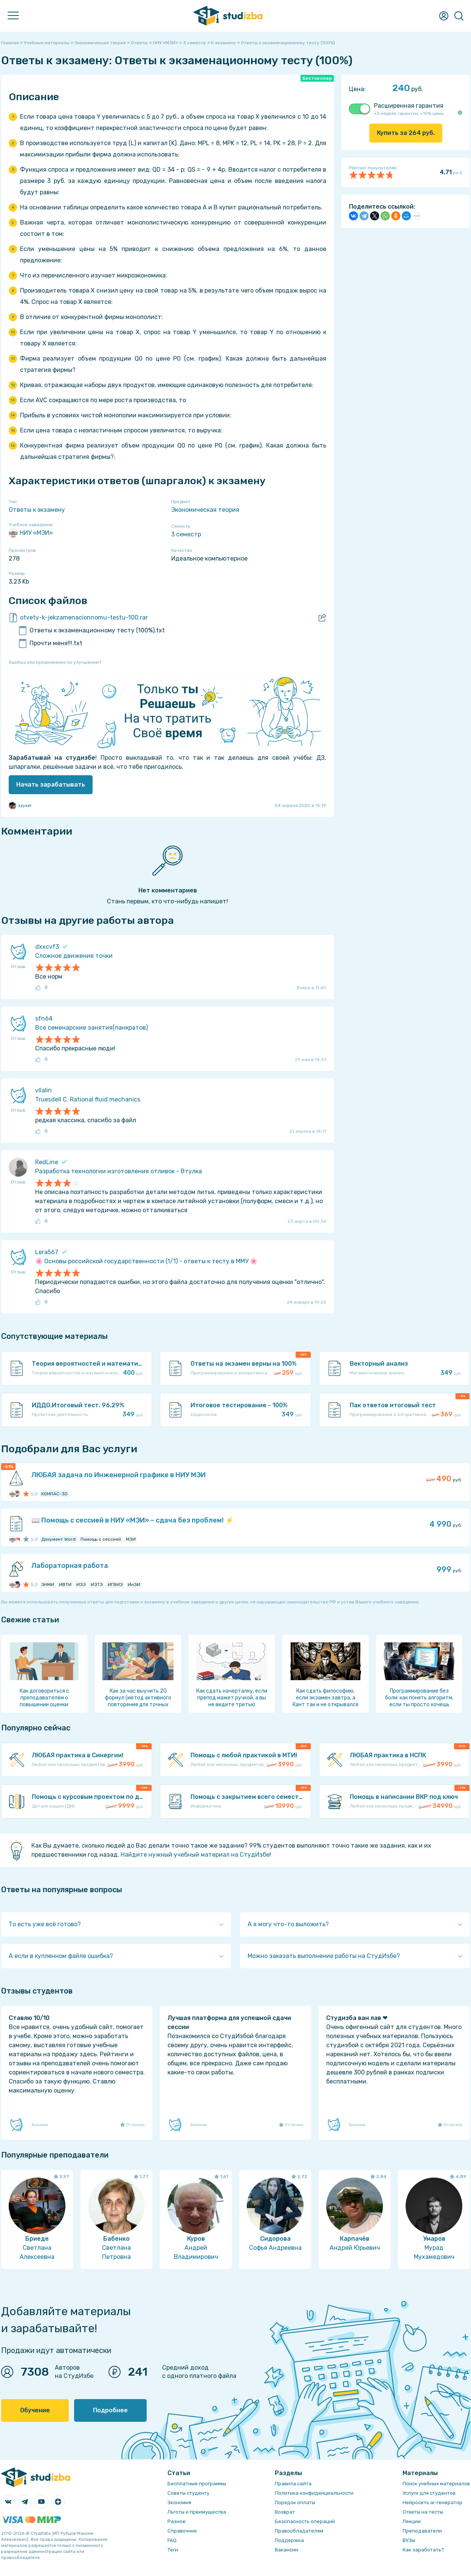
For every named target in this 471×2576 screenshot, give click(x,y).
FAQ (172, 2540)
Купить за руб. (406, 132)
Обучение (35, 2410)
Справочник (182, 2531)
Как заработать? (423, 2550)
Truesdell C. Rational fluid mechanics (87, 1099)
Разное (176, 2521)
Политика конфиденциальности (314, 2493)
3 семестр (186, 534)
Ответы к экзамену (37, 509)
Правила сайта (293, 2483)
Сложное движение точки (74, 955)
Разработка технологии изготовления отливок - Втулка (118, 1171)
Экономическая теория (205, 509)
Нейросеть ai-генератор (432, 2502)
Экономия (179, 2502)
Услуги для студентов (429, 2493)
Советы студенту (188, 2493)
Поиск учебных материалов (436, 2483)
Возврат (285, 2512)
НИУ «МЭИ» (31, 533)
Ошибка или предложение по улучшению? (55, 662)
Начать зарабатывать (50, 784)
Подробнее (110, 2410)
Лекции (412, 2521)
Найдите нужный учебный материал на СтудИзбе (195, 1854)
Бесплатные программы (196, 2483)
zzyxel (20, 805)
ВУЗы (409, 2540)
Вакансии (286, 2550)
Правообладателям (299, 2531)
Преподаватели (422, 2531)
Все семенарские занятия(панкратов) (91, 1027)
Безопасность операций (305, 2521)
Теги (172, 2550)
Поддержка (289, 2540)
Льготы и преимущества (196, 2512)
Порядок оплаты (295, 2502)
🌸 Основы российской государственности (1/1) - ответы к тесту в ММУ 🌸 (146, 1261)
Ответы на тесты (423, 2512)
